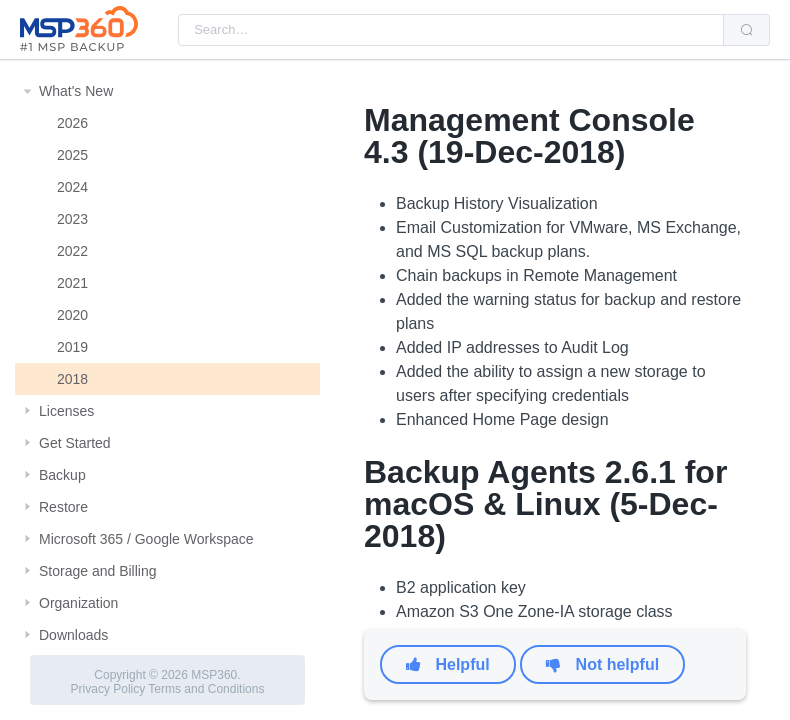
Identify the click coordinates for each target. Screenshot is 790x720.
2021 (72, 283)
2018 (72, 379)
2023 (72, 219)
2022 (72, 251)
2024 (72, 187)
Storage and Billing (98, 571)
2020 (72, 315)
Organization (78, 603)
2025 (72, 155)
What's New (76, 91)
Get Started (75, 443)
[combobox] (451, 30)
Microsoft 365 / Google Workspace (146, 539)
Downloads (73, 635)
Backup (62, 475)
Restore (63, 507)
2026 (72, 123)
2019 (72, 347)
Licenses (66, 411)
